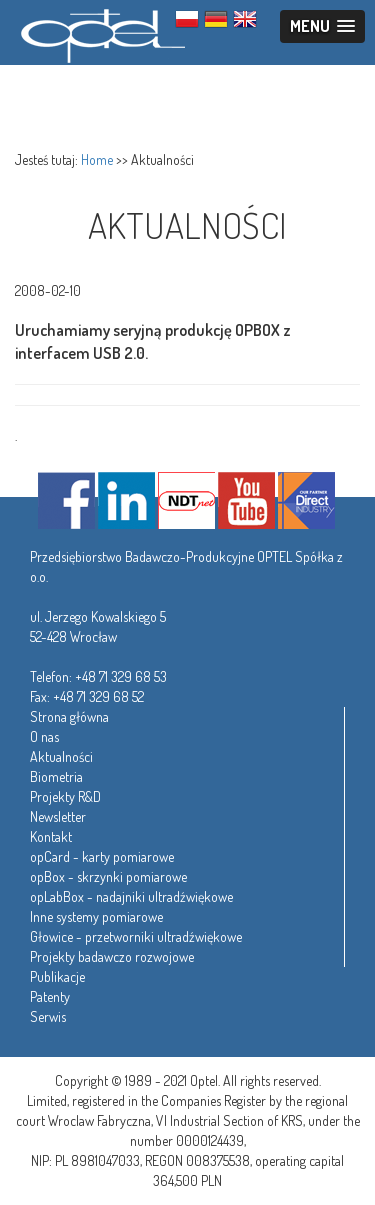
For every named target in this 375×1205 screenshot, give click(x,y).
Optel (100, 32)
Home (97, 159)
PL (187, 19)
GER (216, 19)
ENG (245, 19)
